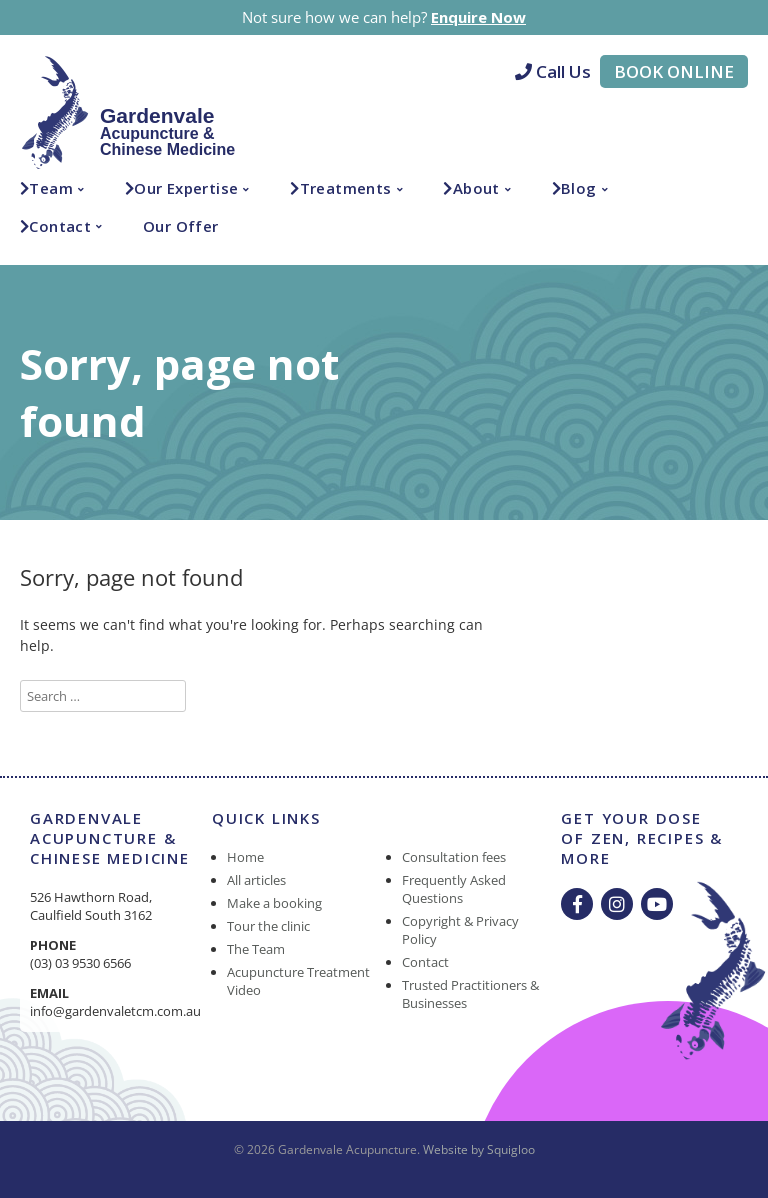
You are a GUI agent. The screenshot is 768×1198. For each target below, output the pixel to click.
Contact (60, 226)
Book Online (674, 71)
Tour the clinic (268, 926)
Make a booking (274, 903)
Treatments (346, 188)
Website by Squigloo (479, 1149)
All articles (256, 880)
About (476, 188)
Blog (579, 188)
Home (245, 857)
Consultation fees (454, 857)
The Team (256, 949)
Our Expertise (186, 188)
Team (51, 188)
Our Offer (181, 226)
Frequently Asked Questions (454, 889)
